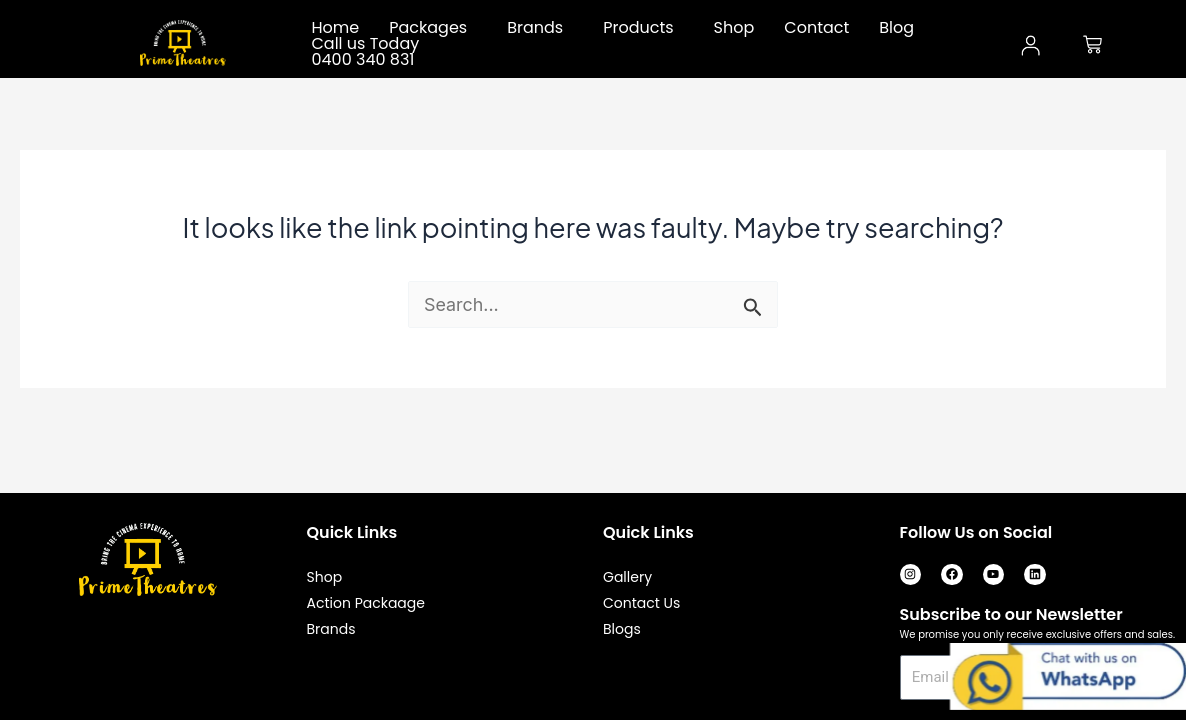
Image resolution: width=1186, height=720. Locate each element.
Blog (896, 28)
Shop (734, 28)
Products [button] (638, 28)
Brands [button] (535, 28)
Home (336, 28)
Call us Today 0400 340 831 (366, 52)
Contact (816, 28)
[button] (433, 28)
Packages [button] (428, 28)
